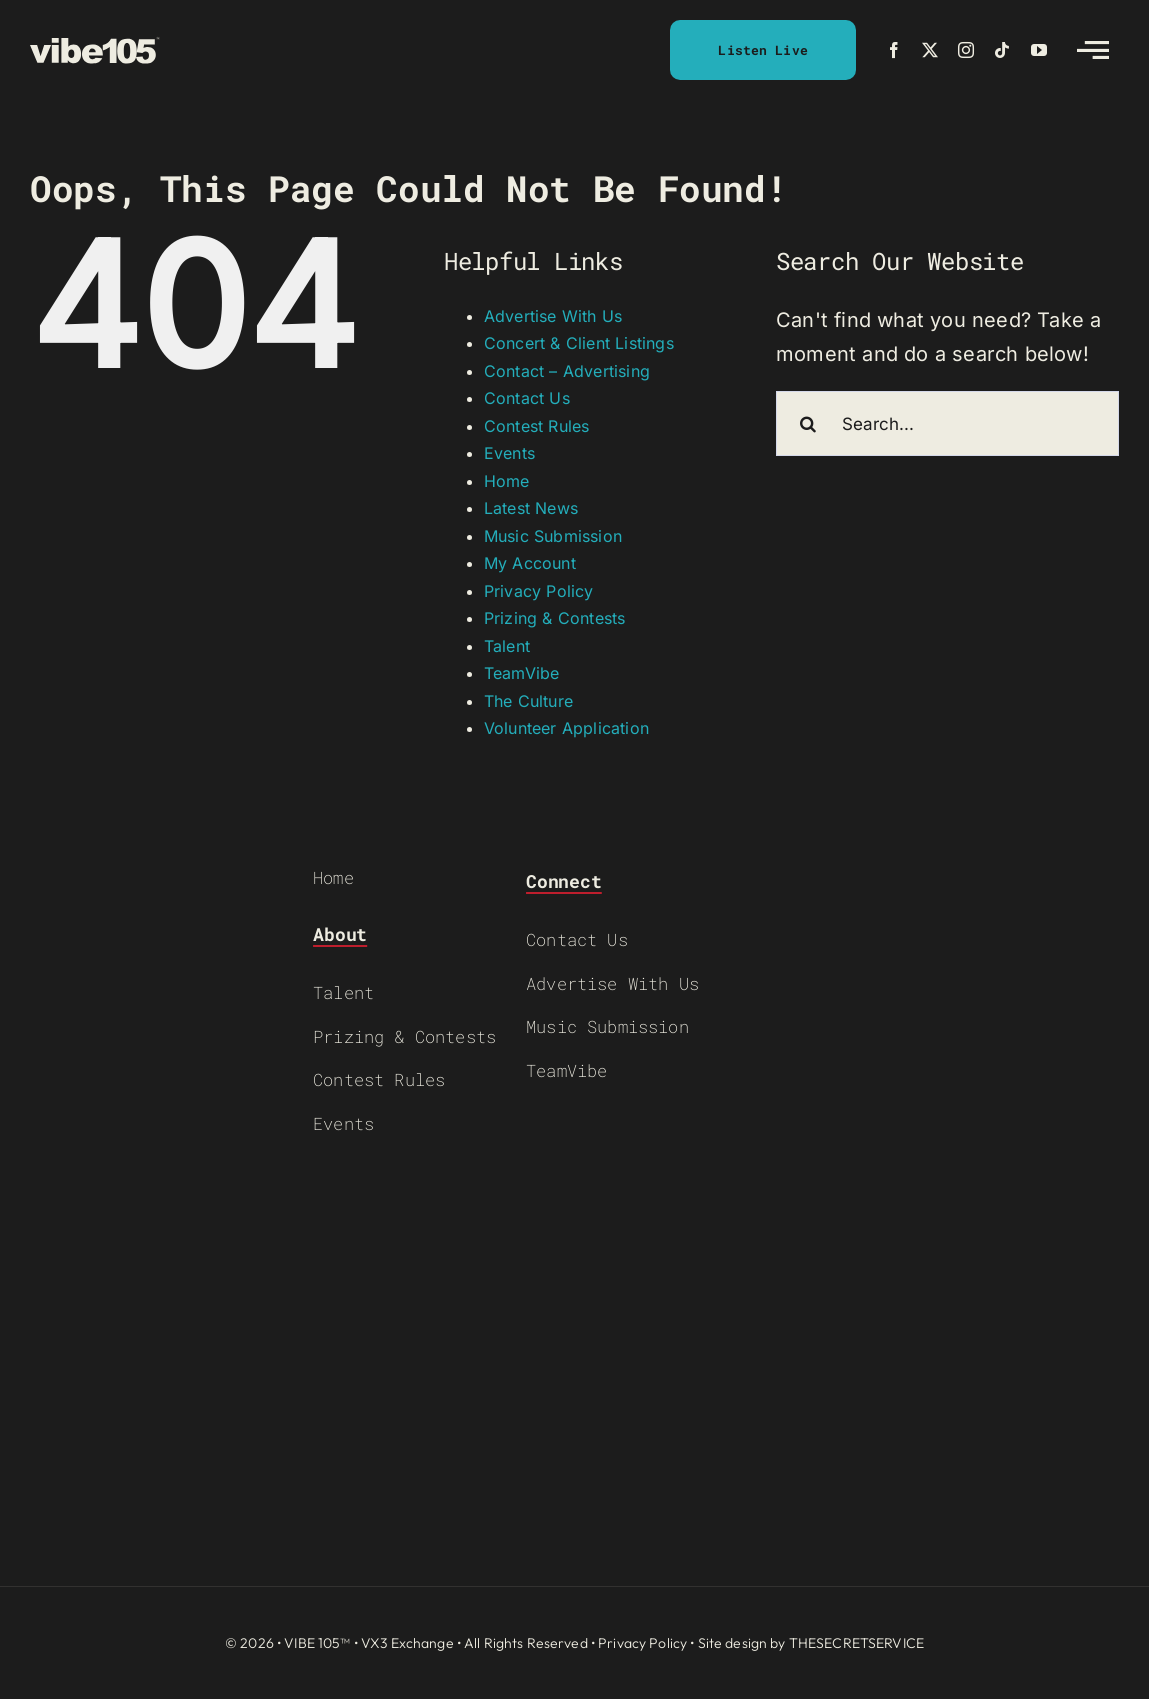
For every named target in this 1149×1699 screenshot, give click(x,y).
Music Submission (553, 536)
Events (509, 453)
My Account (530, 563)
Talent (507, 646)
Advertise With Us (553, 316)
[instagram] (966, 50)
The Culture (528, 701)
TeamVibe (522, 673)
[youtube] (1039, 50)
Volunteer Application (566, 728)
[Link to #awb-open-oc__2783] (1093, 50)
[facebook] (894, 50)
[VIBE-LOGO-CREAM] (95, 46)
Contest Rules (537, 426)
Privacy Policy (539, 591)
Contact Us (527, 398)
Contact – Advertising (567, 371)
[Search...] (947, 423)
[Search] (808, 423)
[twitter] (930, 50)
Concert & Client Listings (579, 343)
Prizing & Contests (555, 618)
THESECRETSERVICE (856, 1643)
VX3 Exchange (407, 1643)
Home (507, 481)
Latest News (531, 508)
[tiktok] (1002, 50)
